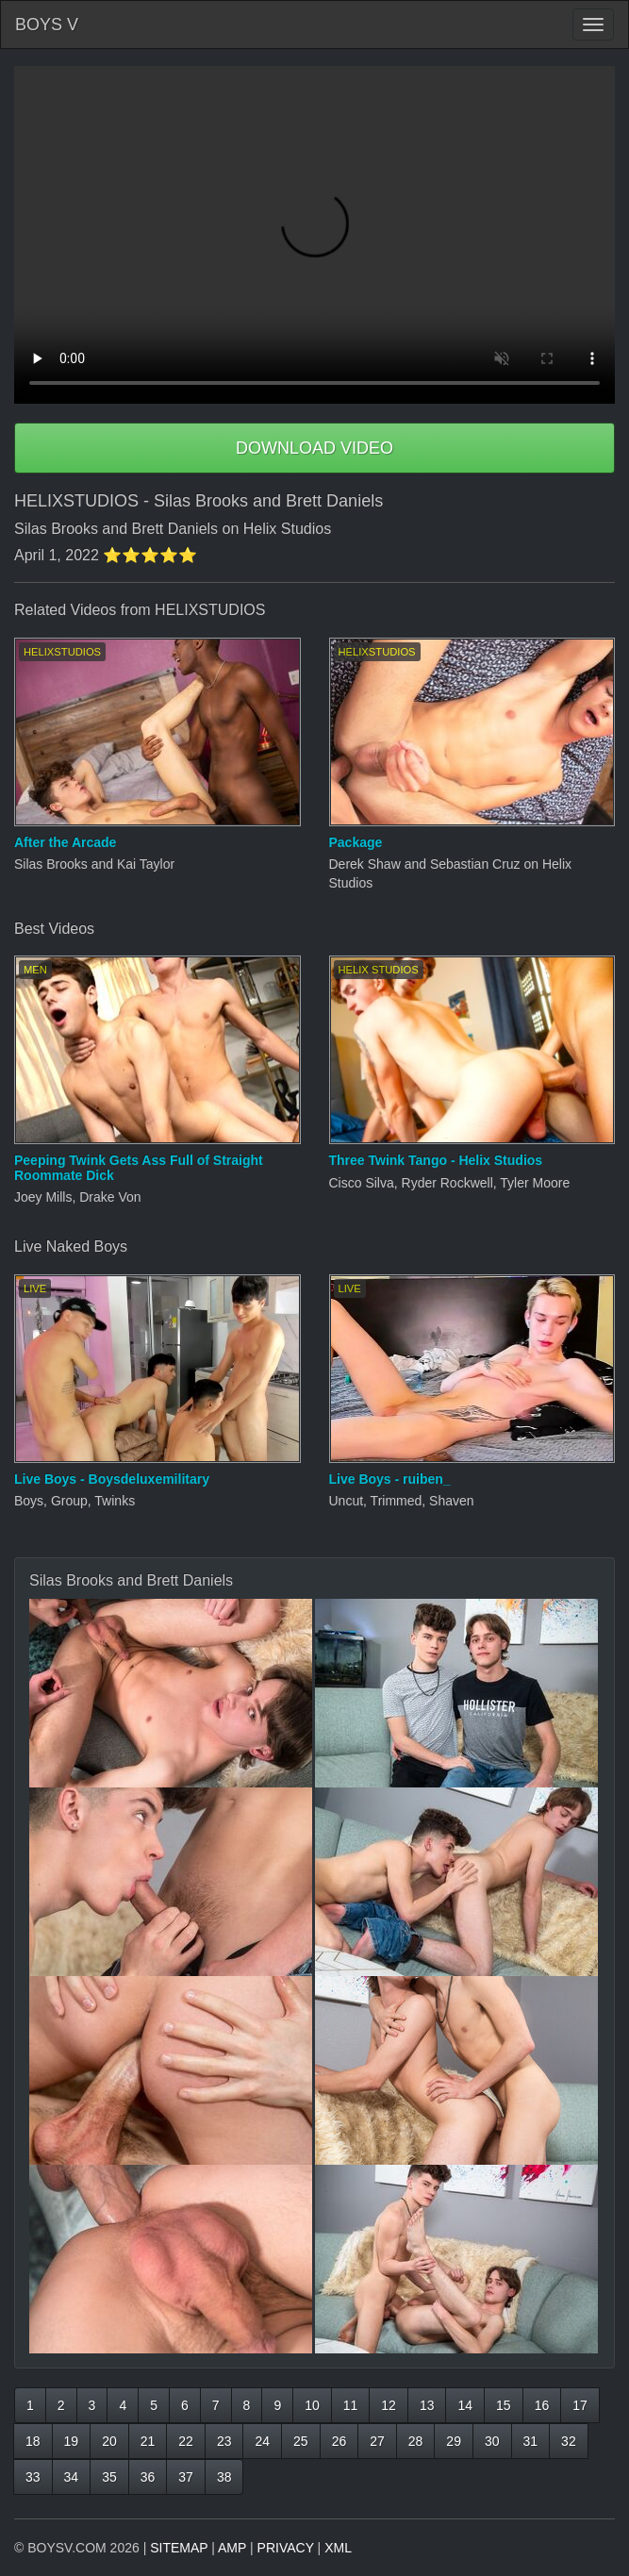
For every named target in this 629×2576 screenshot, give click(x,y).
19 (71, 2441)
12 (388, 2405)
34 (71, 2477)
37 (185, 2477)
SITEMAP (178, 2547)
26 (339, 2441)
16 (542, 2405)
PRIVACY (285, 2547)
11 (350, 2405)
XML (338, 2547)
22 (185, 2441)
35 (109, 2477)
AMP (232, 2547)
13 (427, 2405)
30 (492, 2441)
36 (148, 2477)
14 (464, 2405)
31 (530, 2441)
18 (33, 2441)
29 (453, 2441)
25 (300, 2441)
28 (415, 2441)
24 (262, 2441)
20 (109, 2441)
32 (568, 2441)
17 (580, 2405)
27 (377, 2441)
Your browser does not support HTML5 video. (314, 235)
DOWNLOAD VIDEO (314, 448)
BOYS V (46, 24)
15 (503, 2405)
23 (224, 2441)
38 (224, 2477)
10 (312, 2405)
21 (148, 2441)
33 (33, 2477)
